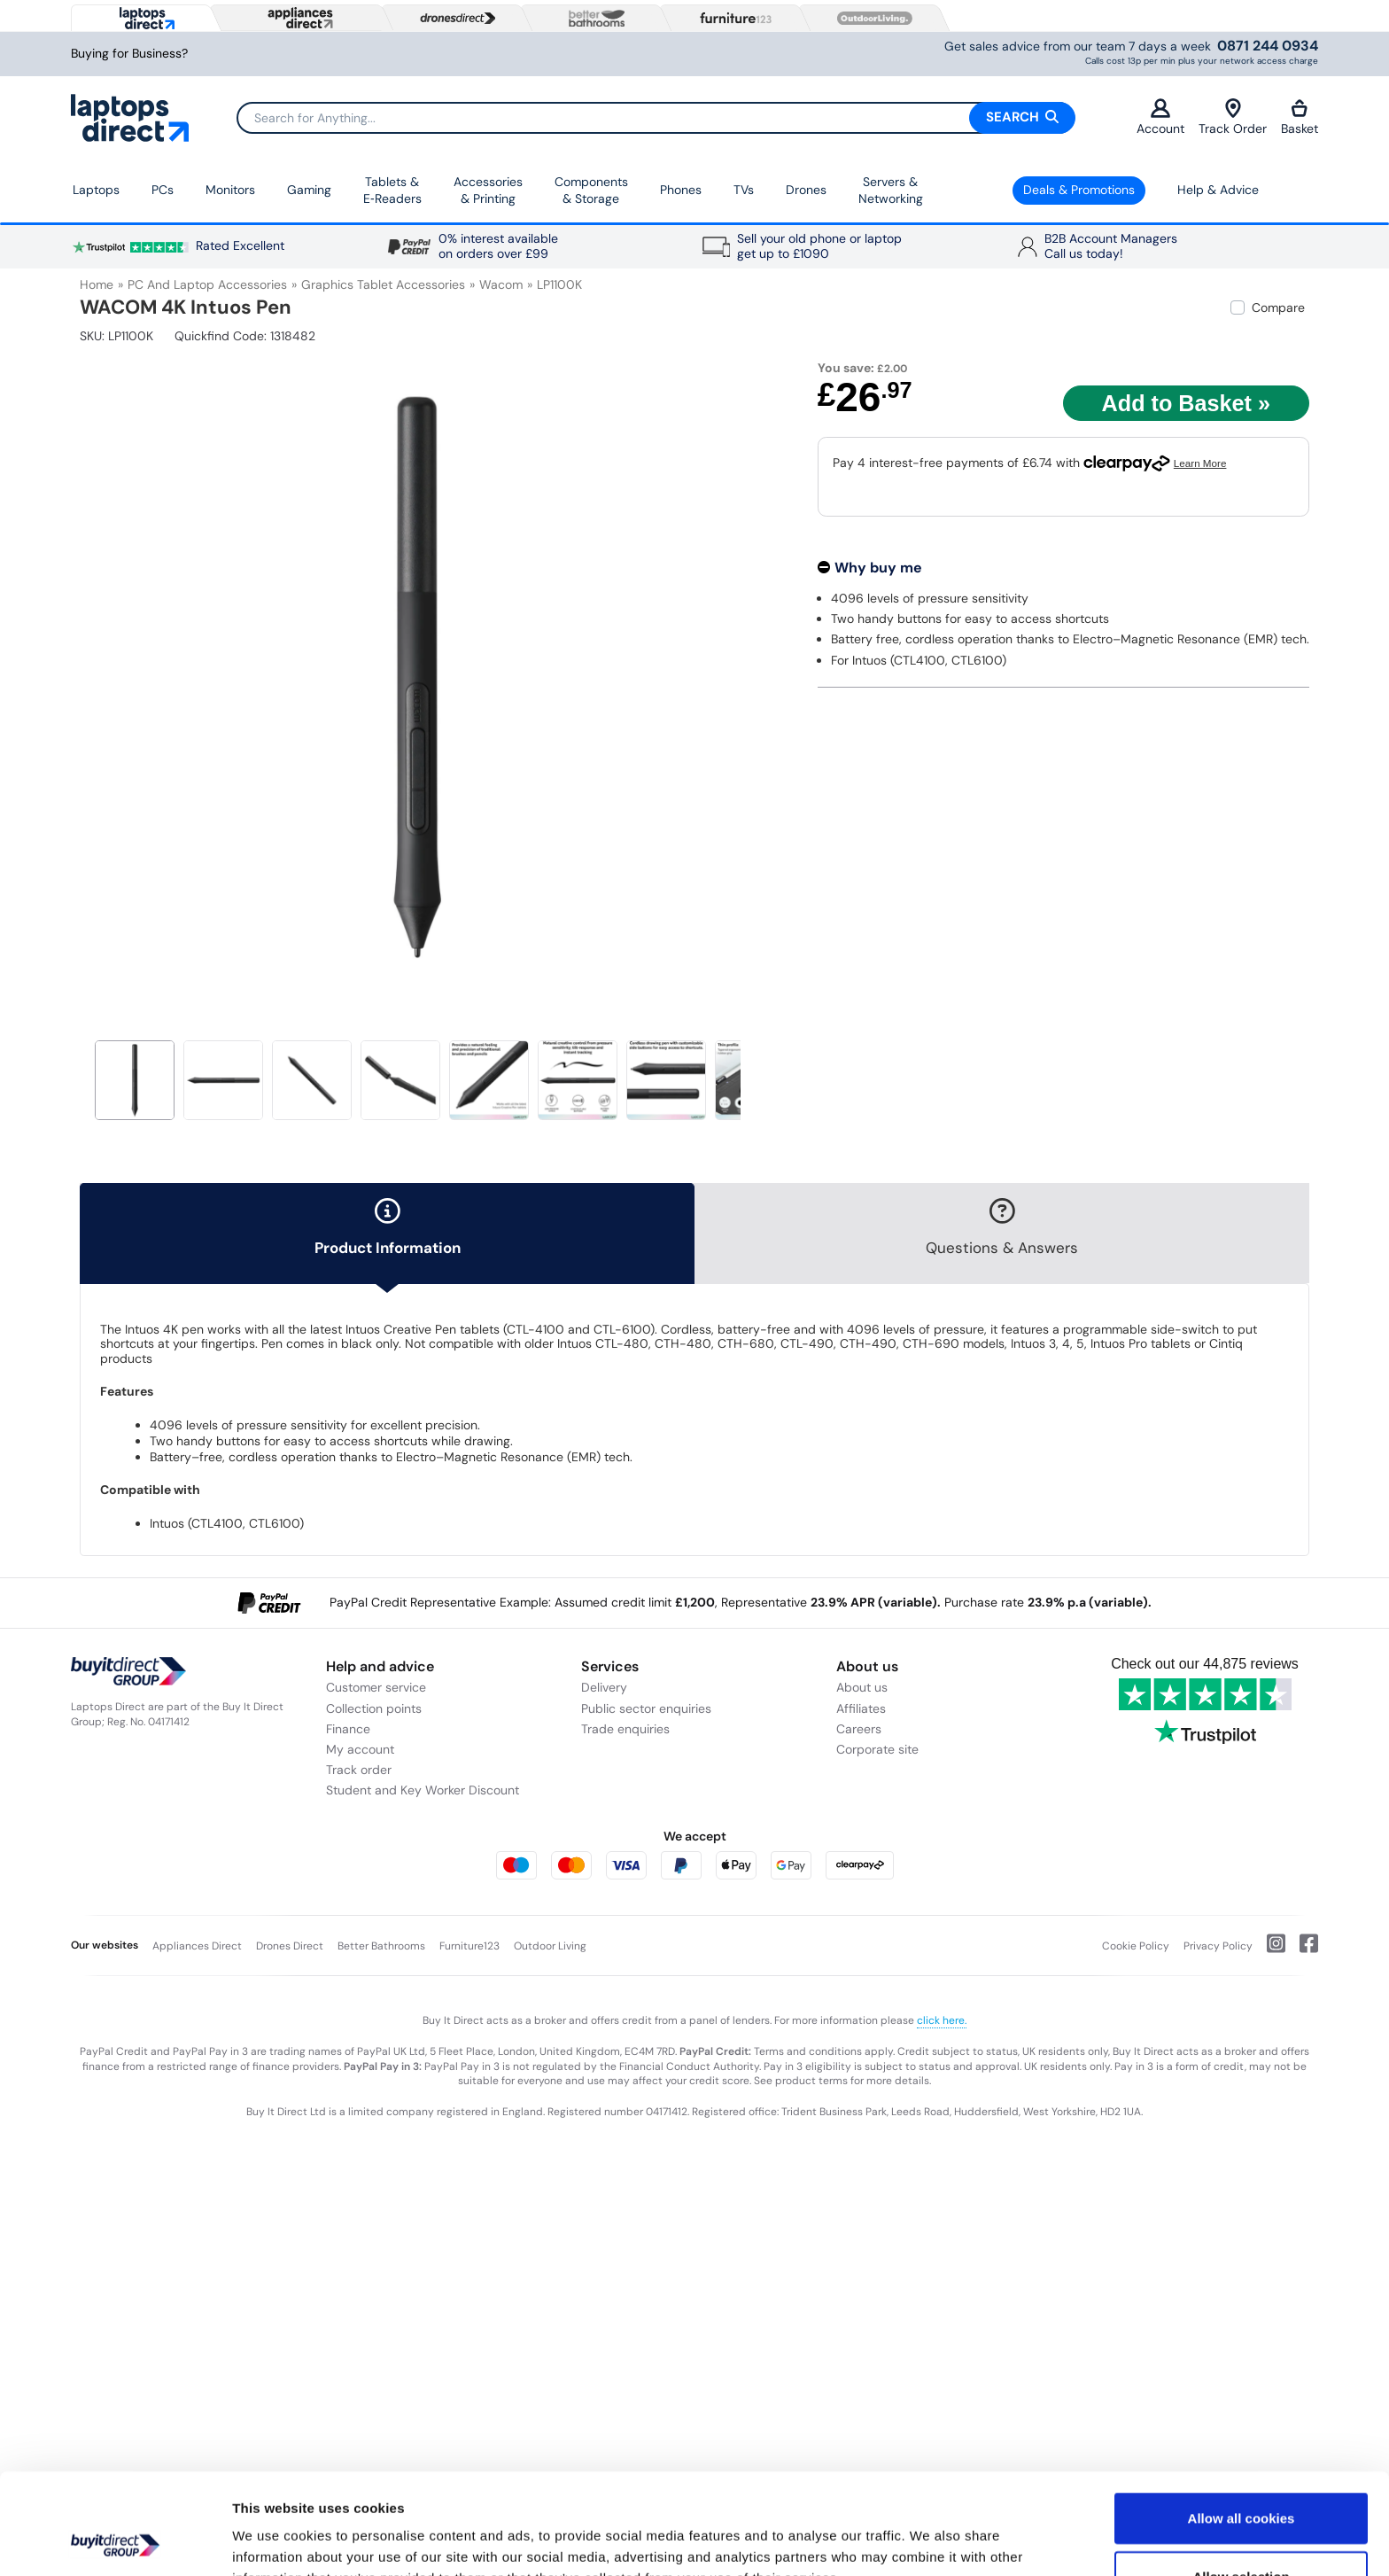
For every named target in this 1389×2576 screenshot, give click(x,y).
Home (96, 284)
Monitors (230, 190)
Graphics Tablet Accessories (383, 284)
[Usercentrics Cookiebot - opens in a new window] (114, 2541)
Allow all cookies (1241, 2423)
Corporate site (877, 1749)
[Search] (656, 118)
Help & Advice (1218, 190)
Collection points (374, 1708)
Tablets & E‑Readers (392, 190)
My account (360, 1749)
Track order (359, 1770)
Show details (929, 2541)
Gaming (309, 190)
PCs (162, 190)
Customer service (376, 1687)
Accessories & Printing (488, 190)
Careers (858, 1729)
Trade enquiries (625, 1729)
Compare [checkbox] (1278, 307)
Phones (681, 190)
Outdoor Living (550, 1946)
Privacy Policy (1218, 1946)
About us (862, 1687)
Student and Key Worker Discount (422, 1790)
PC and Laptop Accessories (207, 284)
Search (1022, 117)
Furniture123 (469, 1946)
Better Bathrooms (381, 1946)
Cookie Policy (1135, 1946)
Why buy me (878, 567)
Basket (1299, 117)
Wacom (501, 284)
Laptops (96, 190)
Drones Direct (289, 1946)
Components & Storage (591, 190)
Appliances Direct (197, 1946)
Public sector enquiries (646, 1708)
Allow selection (1240, 2481)
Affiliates (861, 1708)
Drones (806, 190)
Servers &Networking (890, 190)
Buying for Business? (129, 53)
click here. (941, 2020)
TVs (743, 190)
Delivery (604, 1687)
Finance (348, 1729)
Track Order (1233, 117)
